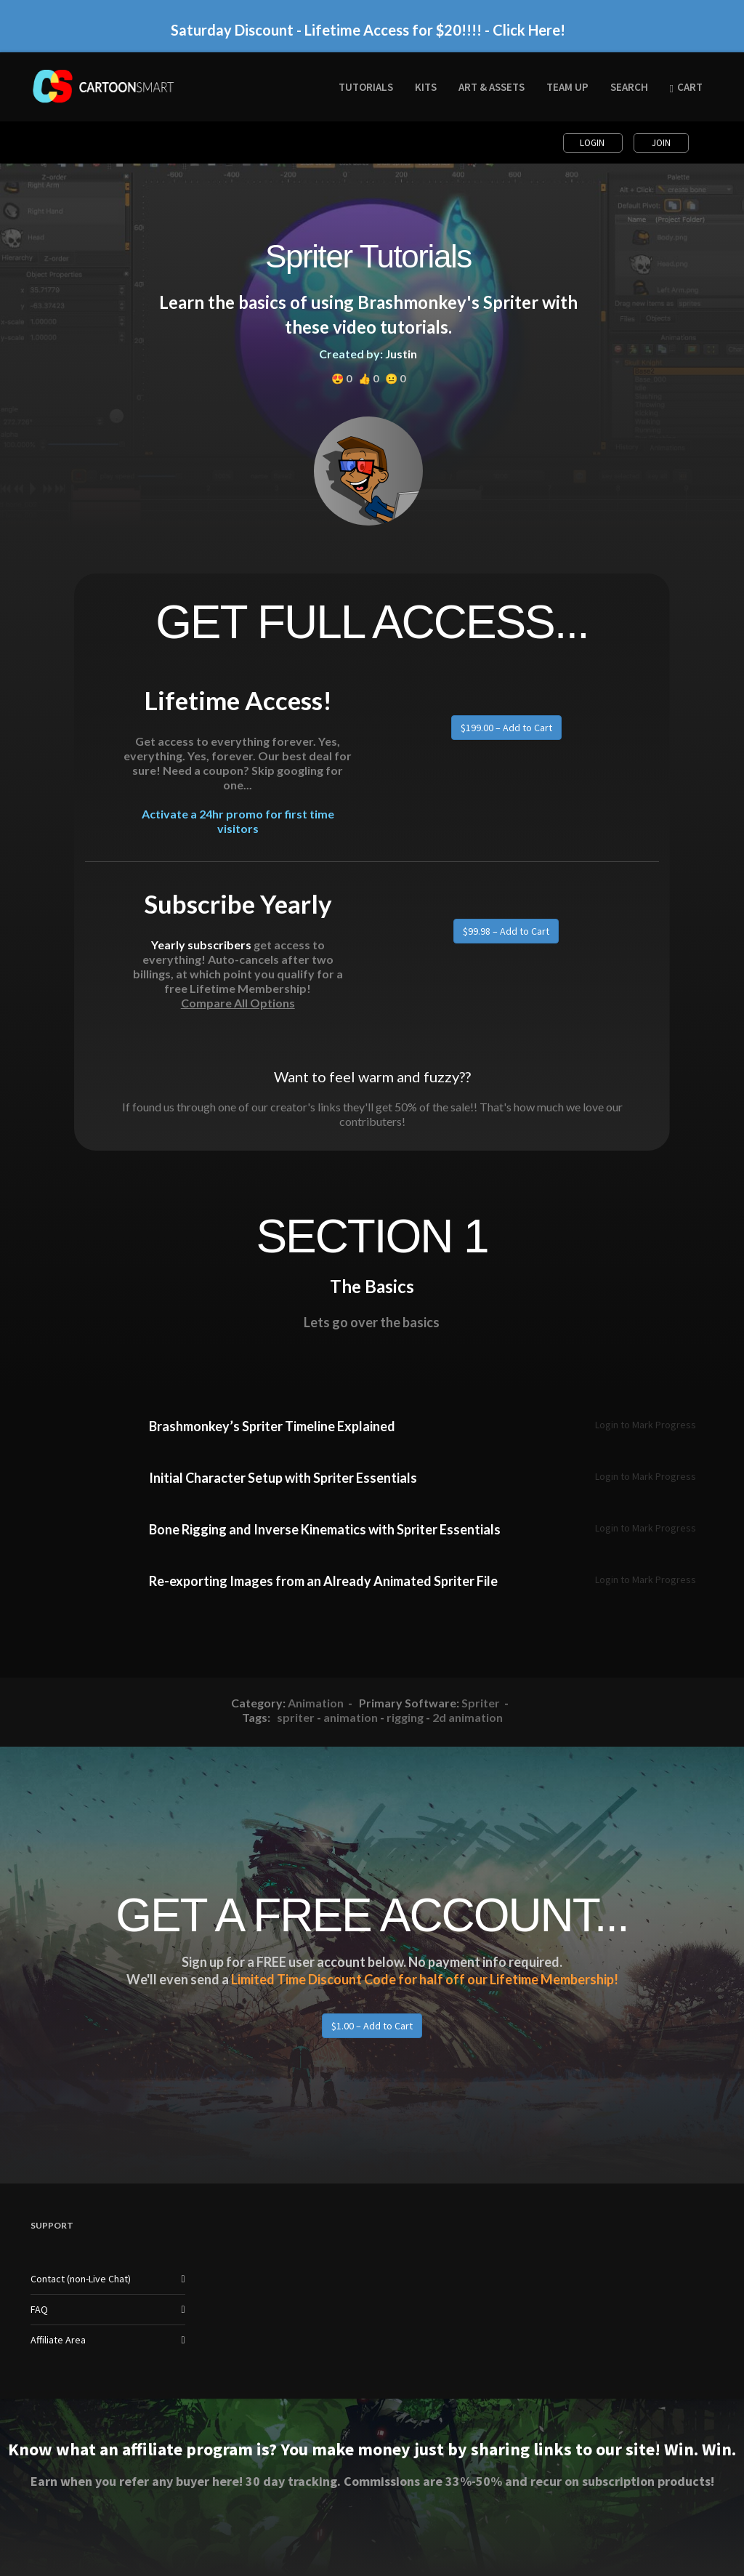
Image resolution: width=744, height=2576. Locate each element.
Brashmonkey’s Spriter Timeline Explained (272, 1426)
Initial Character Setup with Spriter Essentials (283, 1478)
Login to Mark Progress (645, 1424)
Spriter (480, 1703)
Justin (401, 354)
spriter (296, 1717)
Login (593, 143)
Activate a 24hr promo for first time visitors (238, 821)
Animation (316, 1703)
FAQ (39, 2309)
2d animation (467, 1717)
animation (350, 1717)
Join (661, 143)
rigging (405, 1717)
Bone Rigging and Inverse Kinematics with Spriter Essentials (325, 1529)
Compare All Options (238, 1003)
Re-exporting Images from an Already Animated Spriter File (323, 1581)
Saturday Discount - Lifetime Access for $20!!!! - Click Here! (368, 30)
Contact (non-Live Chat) (81, 2278)
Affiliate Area (58, 2339)
